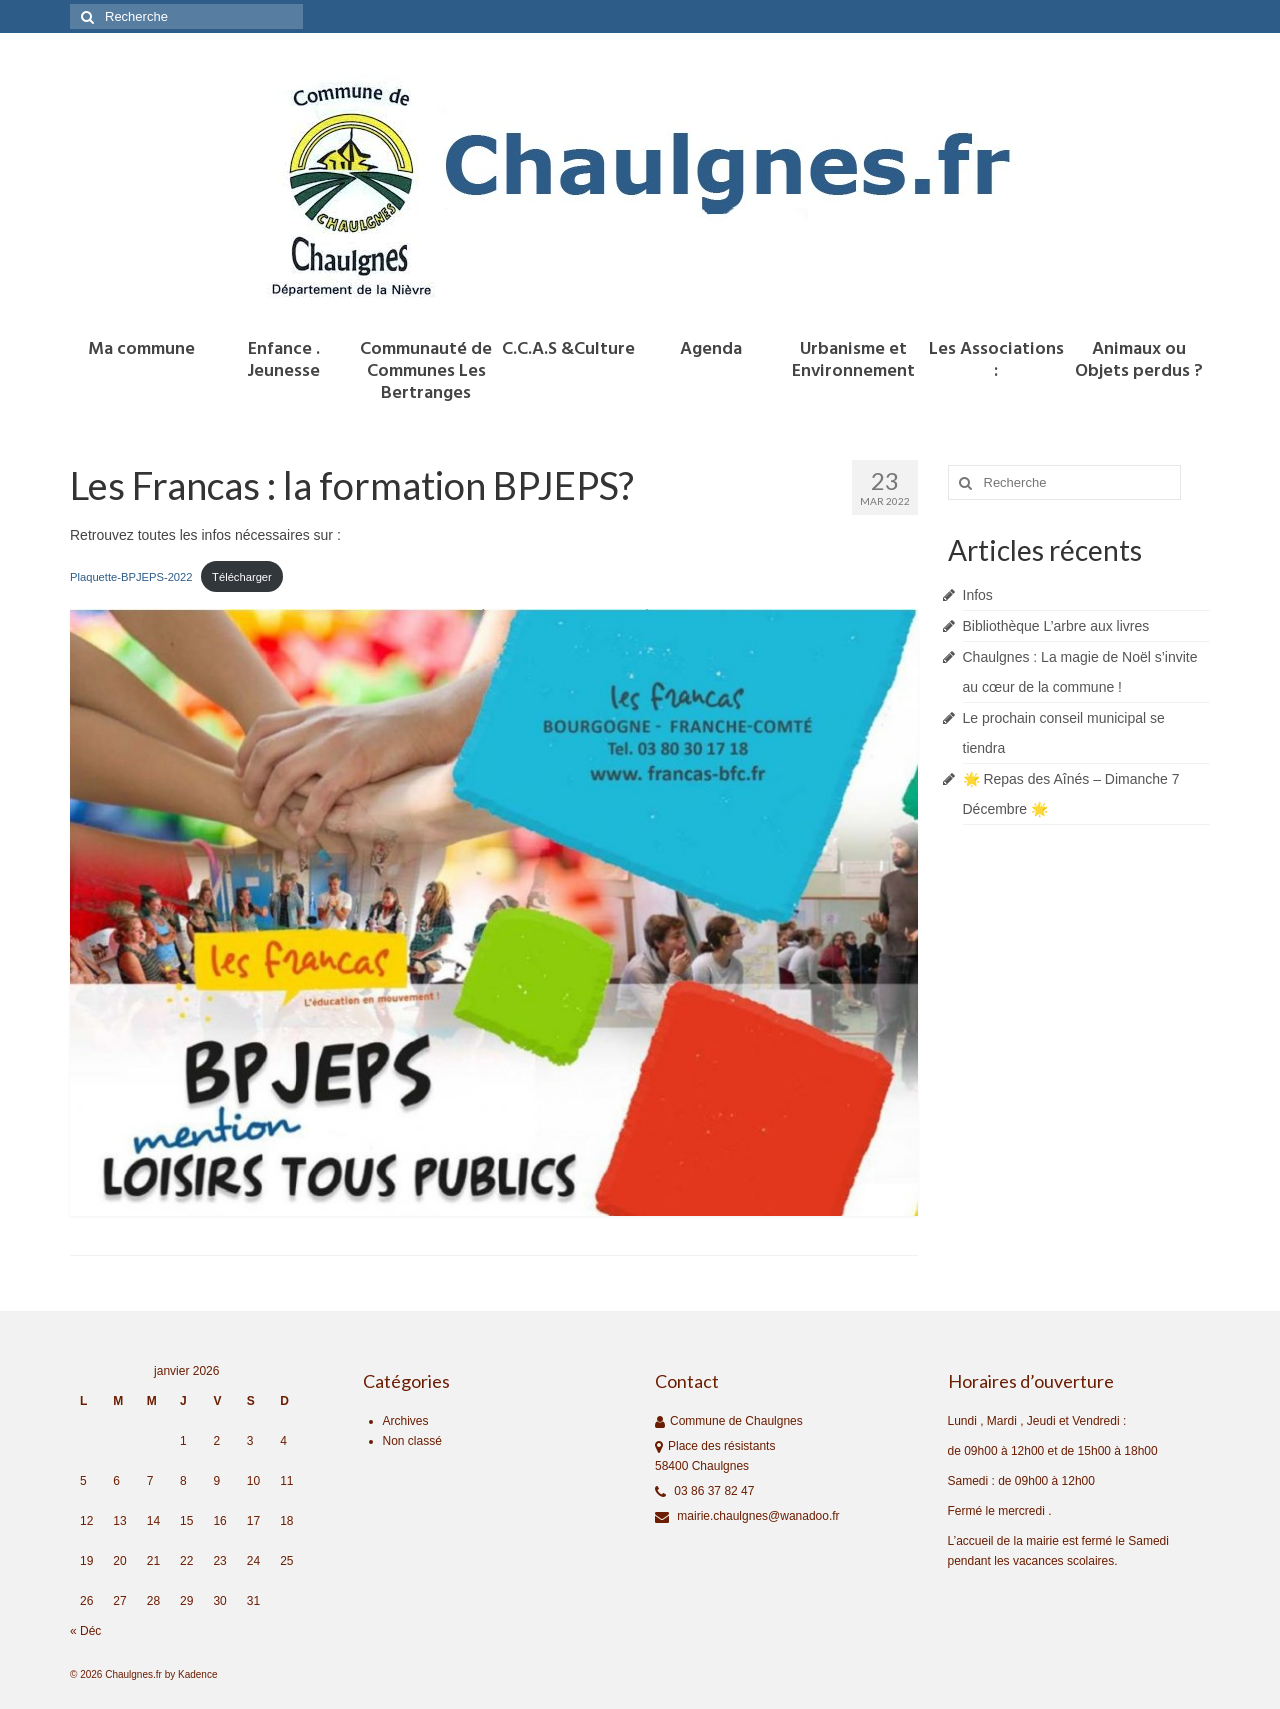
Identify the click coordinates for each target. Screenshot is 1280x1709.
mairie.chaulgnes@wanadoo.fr (747, 1516)
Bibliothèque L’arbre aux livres (1056, 626)
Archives (406, 1421)
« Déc (85, 1631)
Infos (978, 595)
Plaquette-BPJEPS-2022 (131, 577)
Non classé (412, 1441)
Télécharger (242, 577)
